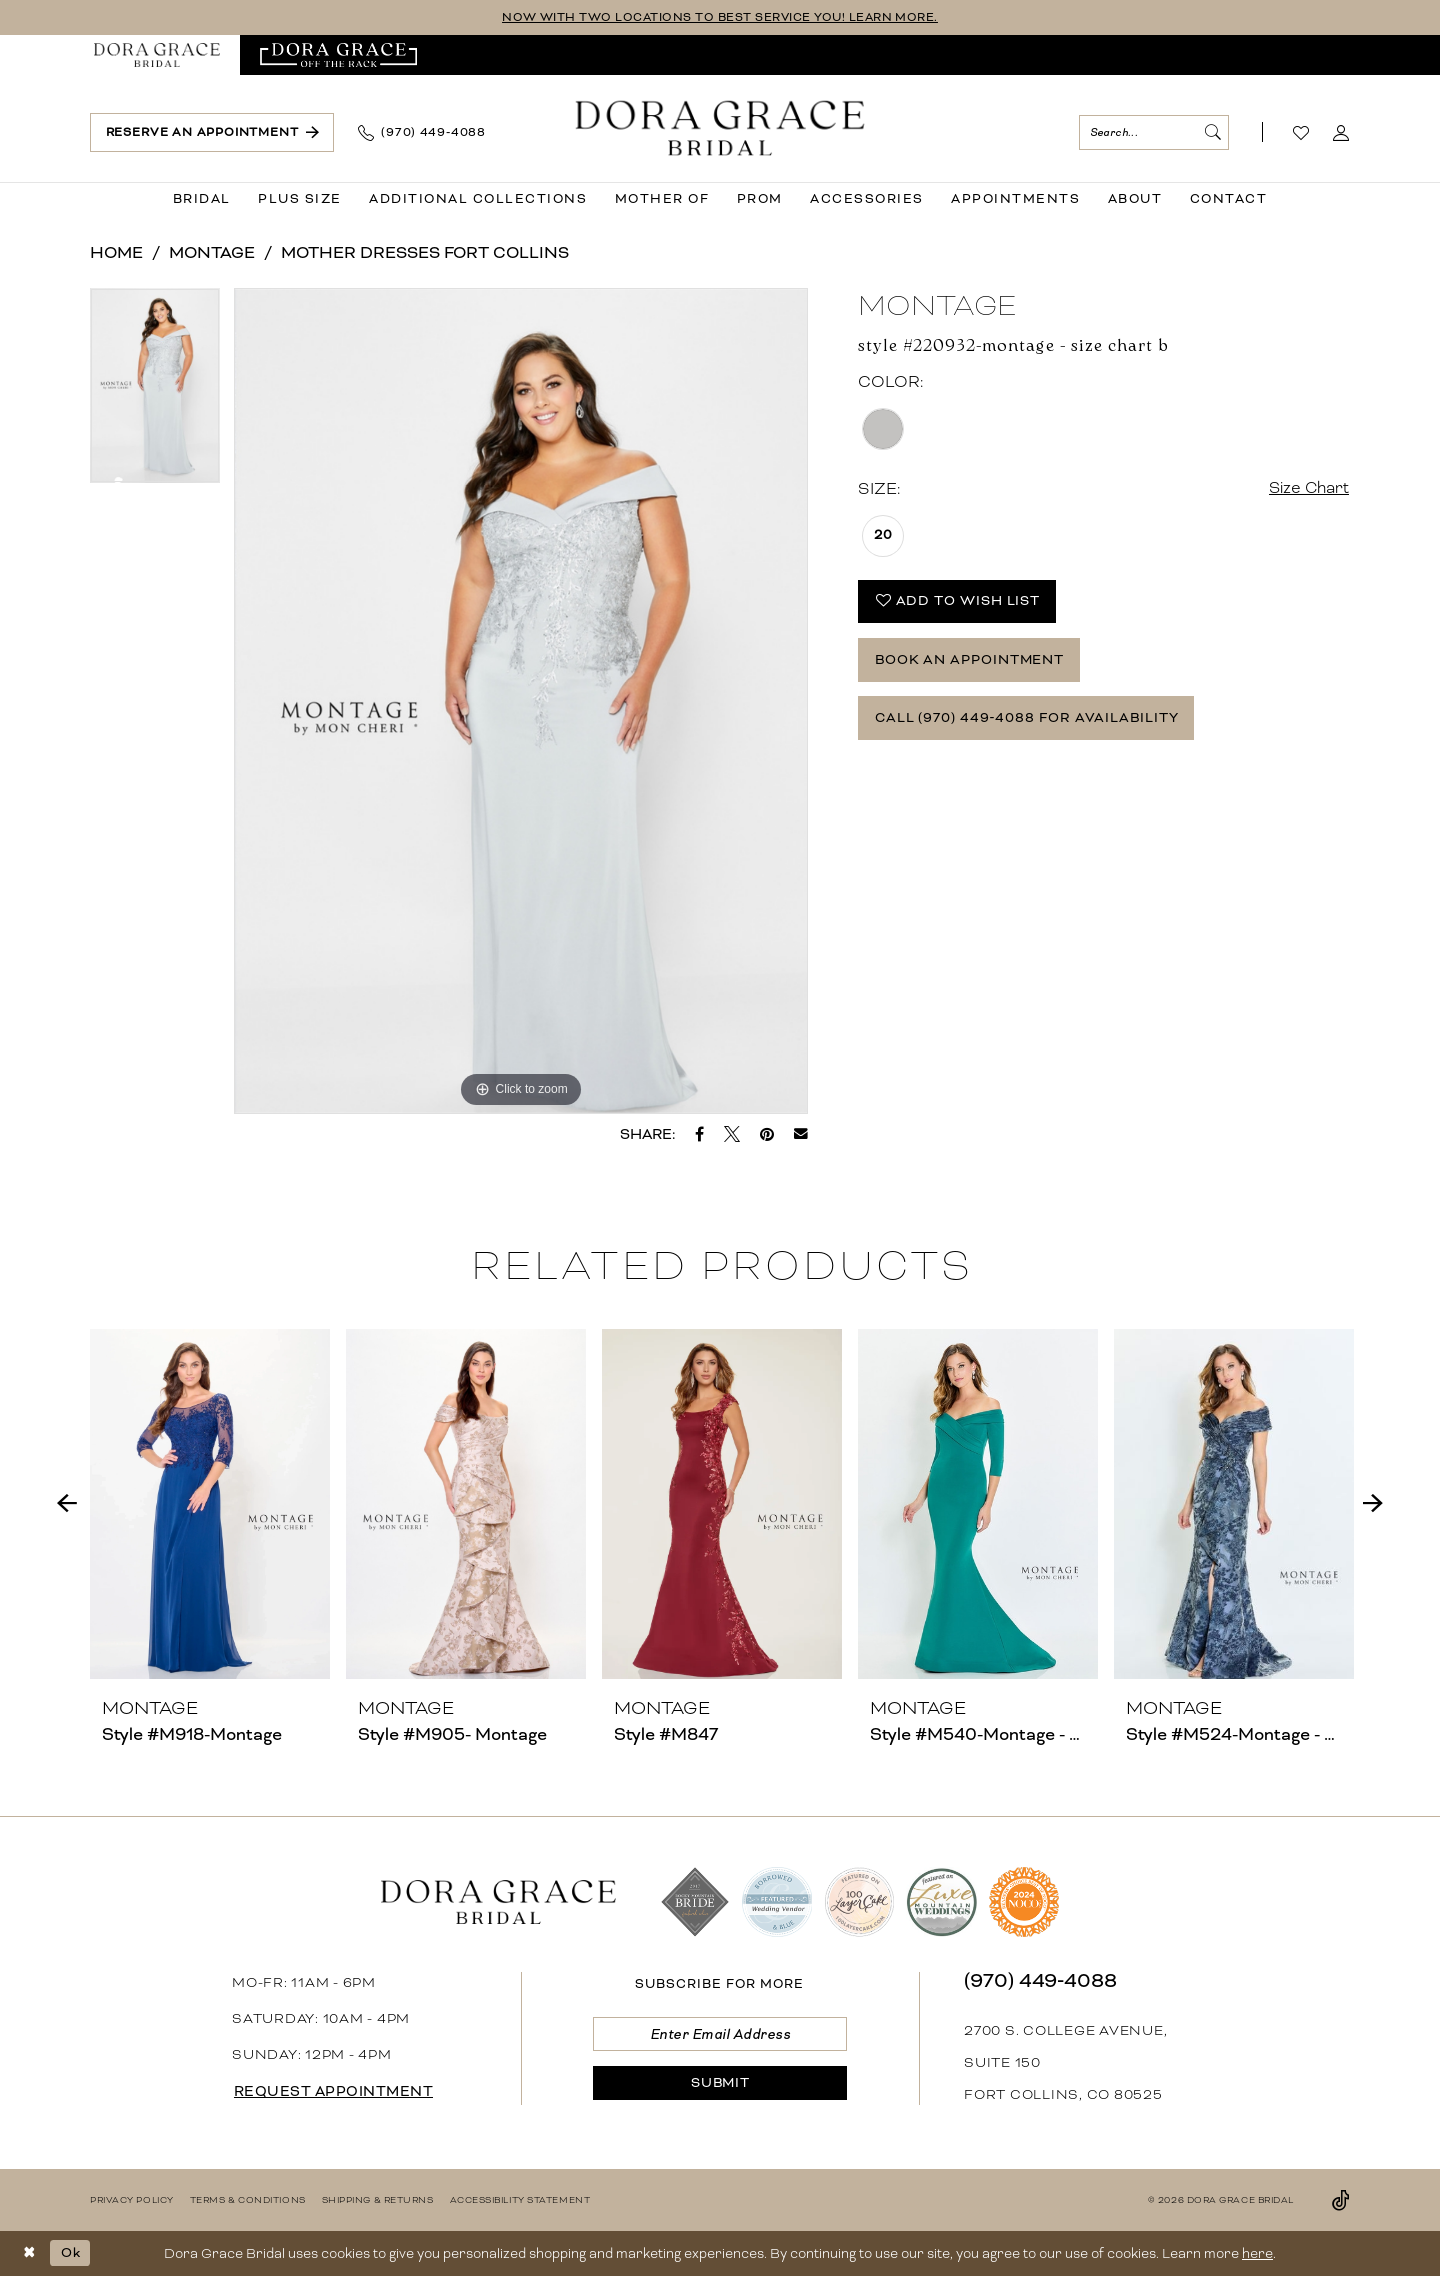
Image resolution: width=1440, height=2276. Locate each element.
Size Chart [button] (1307, 488)
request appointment (335, 2092)
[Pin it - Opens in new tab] (767, 1134)
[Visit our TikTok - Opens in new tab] (1341, 2200)
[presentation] (210, 1504)
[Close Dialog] (29, 2253)
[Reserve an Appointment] (212, 132)
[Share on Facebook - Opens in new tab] (699, 1134)
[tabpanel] (155, 392)
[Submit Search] (1212, 132)
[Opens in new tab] (338, 55)
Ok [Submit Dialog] (71, 2252)
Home (116, 252)
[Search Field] (1154, 132)
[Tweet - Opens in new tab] (732, 1134)
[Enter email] (719, 2034)
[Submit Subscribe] (719, 2084)
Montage (212, 252)
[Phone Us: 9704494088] (422, 133)
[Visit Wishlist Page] (1301, 133)
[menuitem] (157, 55)
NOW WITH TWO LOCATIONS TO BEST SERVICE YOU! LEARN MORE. (720, 17)
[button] (1341, 133)
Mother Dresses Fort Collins (425, 252)
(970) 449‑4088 (1040, 1980)
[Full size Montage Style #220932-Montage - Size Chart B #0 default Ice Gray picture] (521, 701)
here (1257, 2253)
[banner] (720, 128)
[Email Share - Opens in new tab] (801, 1134)
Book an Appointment (971, 662)
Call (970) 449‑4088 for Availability (1029, 721)
